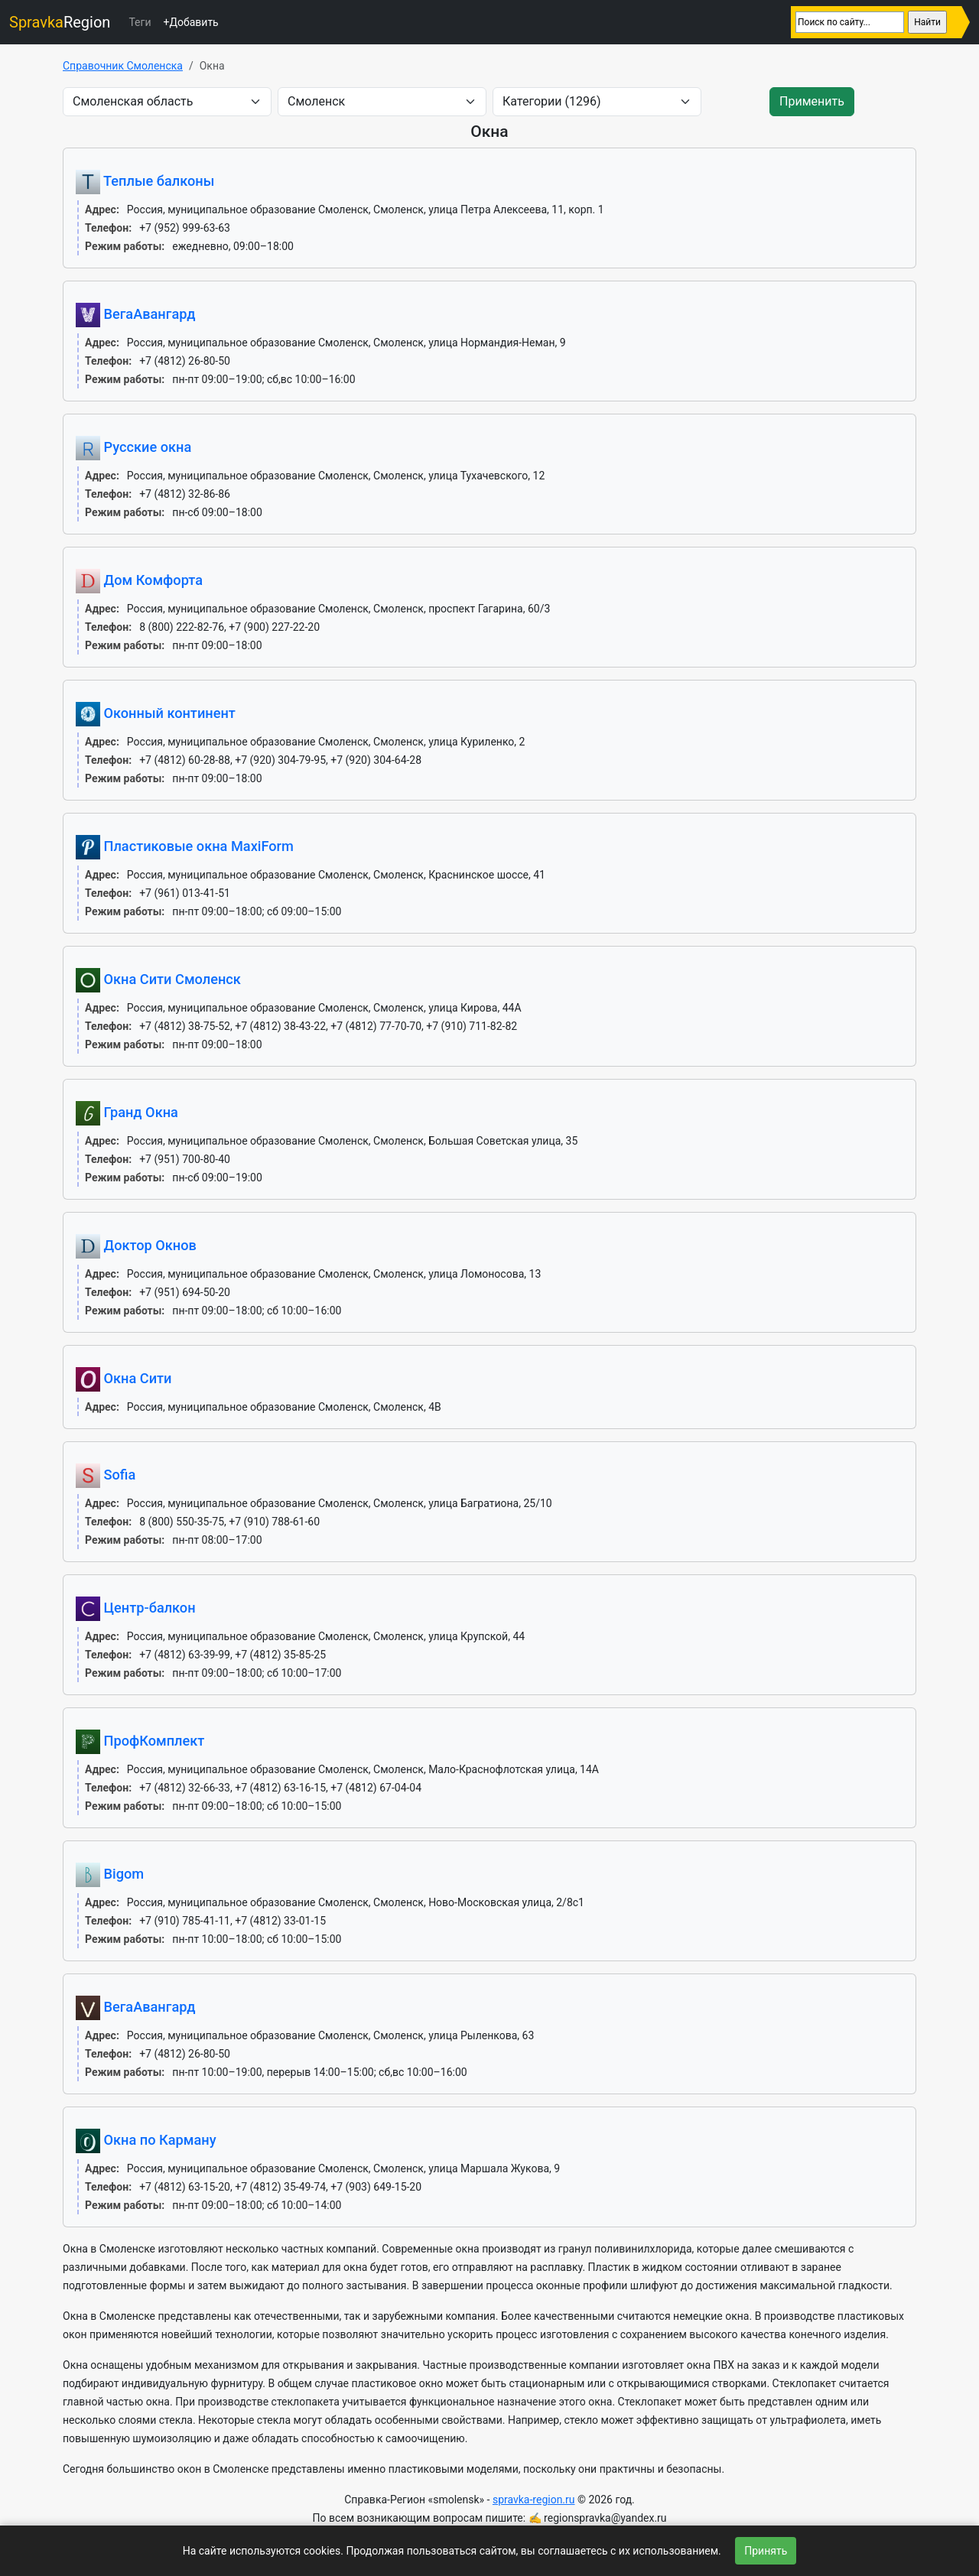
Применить (811, 101)
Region (59, 22)
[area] (167, 101)
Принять (765, 2551)
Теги (139, 22)
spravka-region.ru (534, 2499)
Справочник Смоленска (123, 66)
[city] (382, 101)
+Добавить (190, 22)
